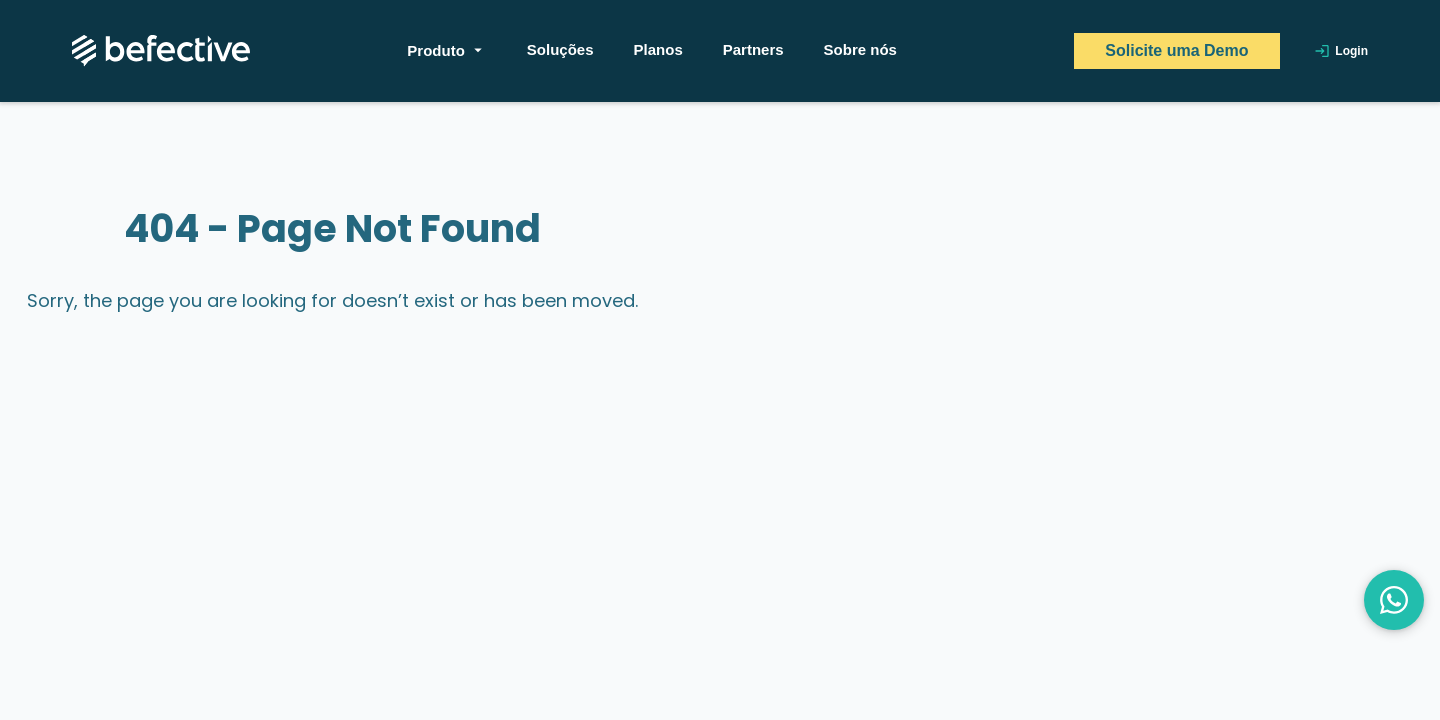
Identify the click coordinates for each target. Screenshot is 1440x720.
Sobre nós (860, 49)
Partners (753, 49)
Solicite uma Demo (1176, 50)
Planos (658, 49)
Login (1341, 51)
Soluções (560, 49)
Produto (447, 50)
